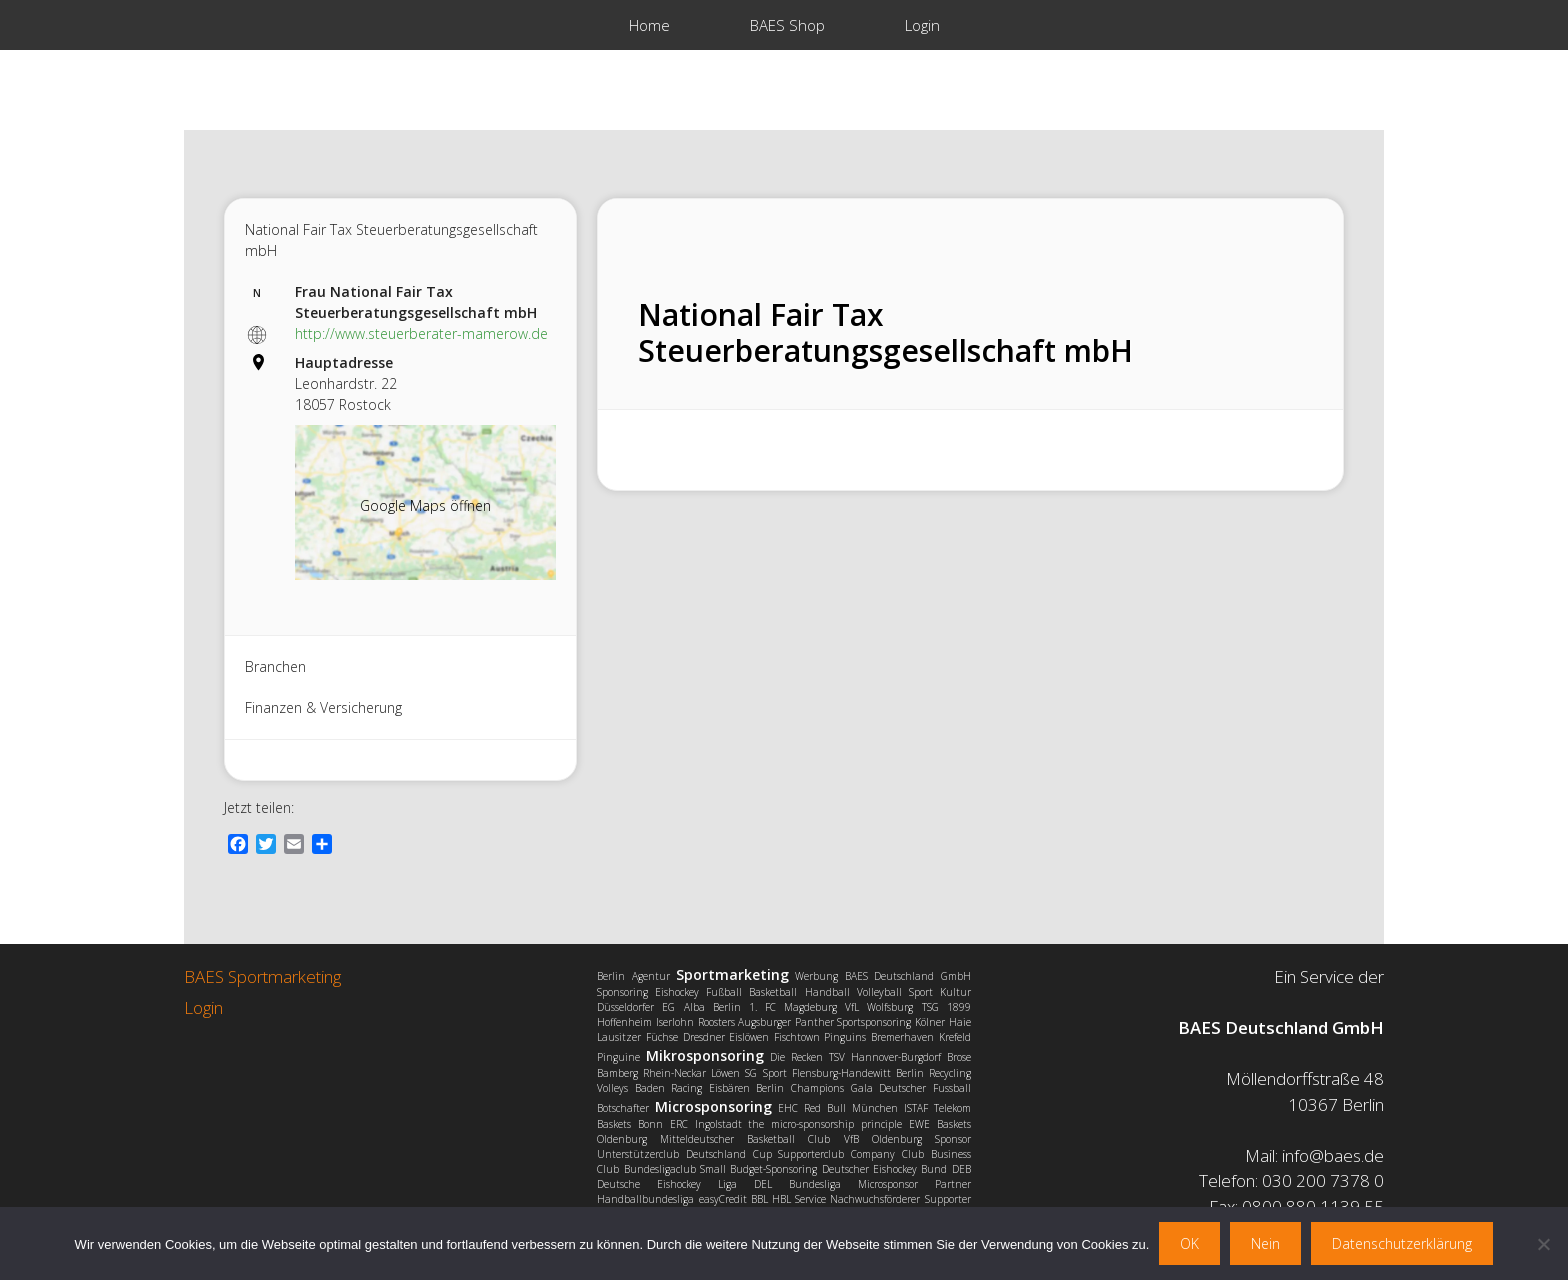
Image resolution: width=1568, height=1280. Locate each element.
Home (649, 25)
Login (922, 25)
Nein (1265, 1243)
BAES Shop (787, 25)
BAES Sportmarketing (262, 976)
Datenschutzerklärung (1402, 1243)
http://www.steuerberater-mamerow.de (421, 333)
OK (1189, 1243)
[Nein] (1543, 1244)
